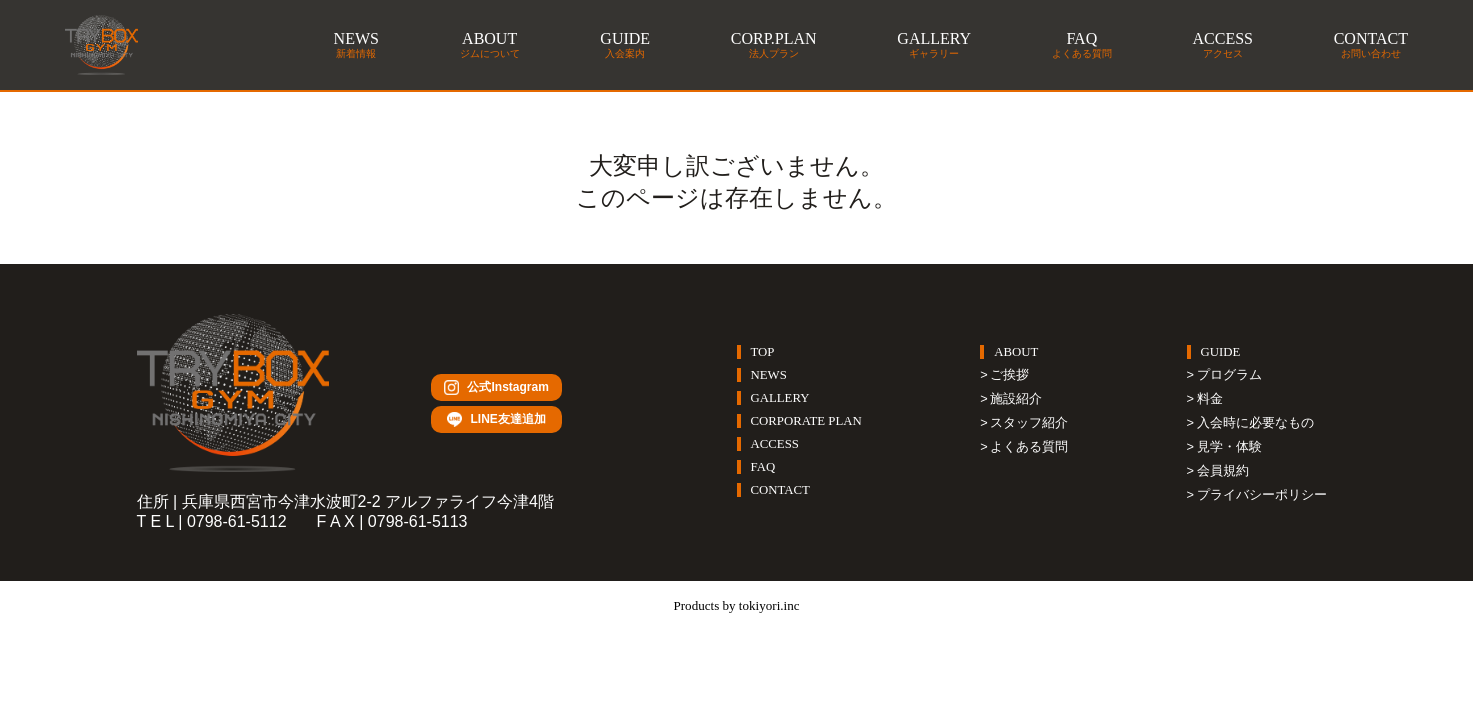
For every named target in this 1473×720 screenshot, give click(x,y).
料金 (1210, 398)
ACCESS (775, 444)
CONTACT (780, 490)
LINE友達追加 (496, 421)
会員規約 (1223, 470)
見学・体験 (1229, 446)
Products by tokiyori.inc (736, 604)
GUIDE (1221, 352)
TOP (763, 352)
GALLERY (780, 398)
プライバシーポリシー (1262, 494)
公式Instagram (496, 386)
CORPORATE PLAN (806, 421)
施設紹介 (1016, 398)
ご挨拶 (1009, 374)
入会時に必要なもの (1255, 422)
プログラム (1229, 374)
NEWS (769, 375)
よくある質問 (1029, 446)
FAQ (763, 467)
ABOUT (1016, 352)
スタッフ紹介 (1029, 422)
